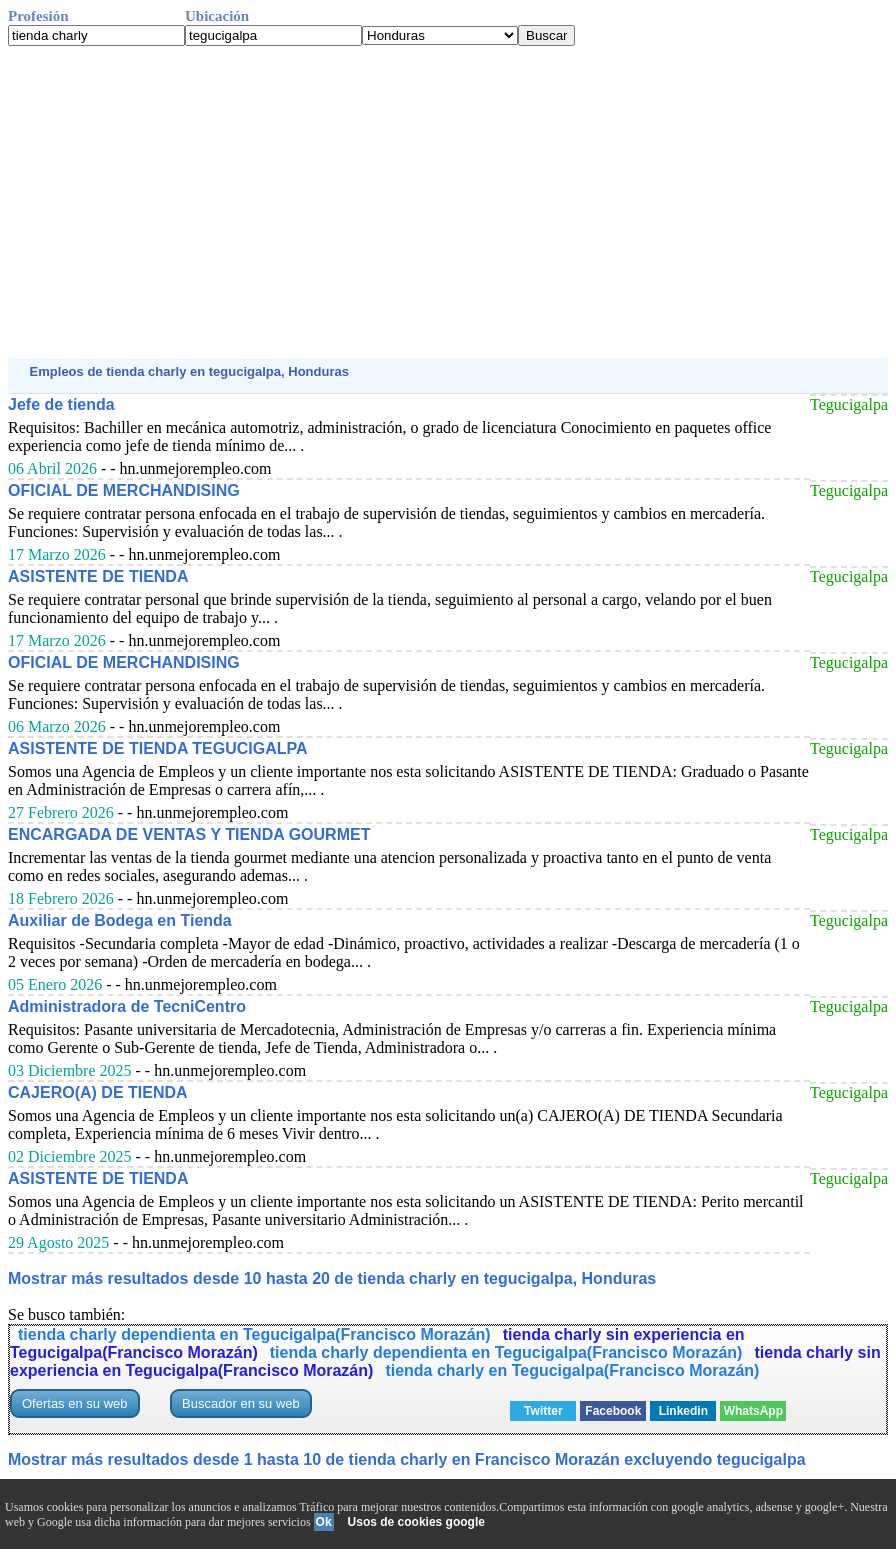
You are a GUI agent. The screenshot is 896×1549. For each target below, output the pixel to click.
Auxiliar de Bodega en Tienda (120, 920)
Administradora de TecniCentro (127, 1006)
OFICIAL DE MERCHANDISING (124, 490)
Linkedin (683, 1411)
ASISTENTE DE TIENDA (98, 576)
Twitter (543, 1411)
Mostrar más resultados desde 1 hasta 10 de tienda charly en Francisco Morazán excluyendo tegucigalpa (407, 1459)
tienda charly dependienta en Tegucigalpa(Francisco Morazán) (254, 1334)
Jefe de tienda (61, 404)
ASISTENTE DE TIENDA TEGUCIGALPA (158, 748)
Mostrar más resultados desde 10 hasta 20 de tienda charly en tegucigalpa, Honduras (332, 1278)
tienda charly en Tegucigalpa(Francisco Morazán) (572, 1370)
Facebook (613, 1411)
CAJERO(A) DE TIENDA (98, 1092)
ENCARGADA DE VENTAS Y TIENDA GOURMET (189, 834)
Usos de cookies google (416, 1522)
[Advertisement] (448, 202)
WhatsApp (753, 1411)
